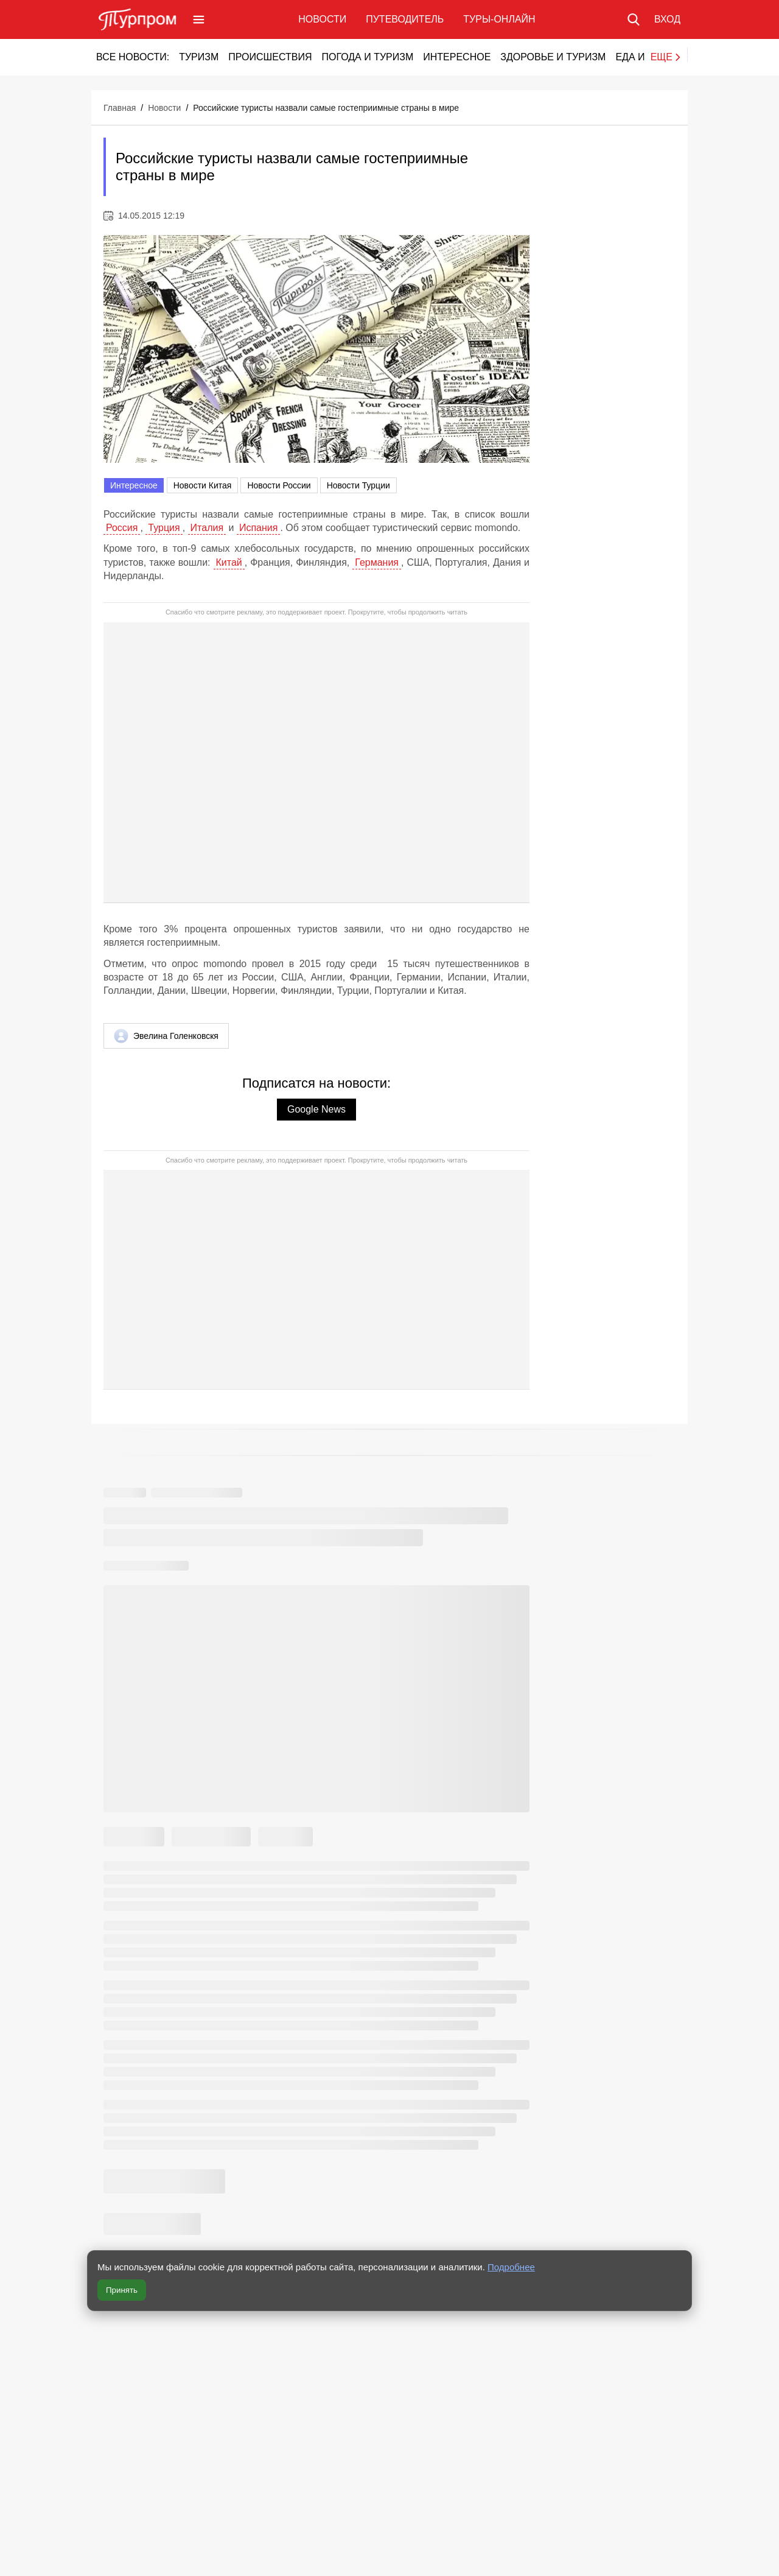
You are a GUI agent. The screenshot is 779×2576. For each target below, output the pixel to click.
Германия (377, 562)
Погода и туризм (367, 57)
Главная (119, 108)
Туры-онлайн (499, 19)
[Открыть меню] (199, 19)
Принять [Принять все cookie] (122, 2290)
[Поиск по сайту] (633, 19)
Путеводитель (405, 19)
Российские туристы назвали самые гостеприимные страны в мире (326, 108)
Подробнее (511, 2267)
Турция (164, 528)
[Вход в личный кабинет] (667, 19)
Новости (322, 19)
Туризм (198, 57)
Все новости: (132, 57)
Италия (206, 528)
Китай (229, 562)
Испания (258, 528)
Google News (316, 1109)
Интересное (457, 57)
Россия (122, 528)
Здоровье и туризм (553, 57)
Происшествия (270, 57)
